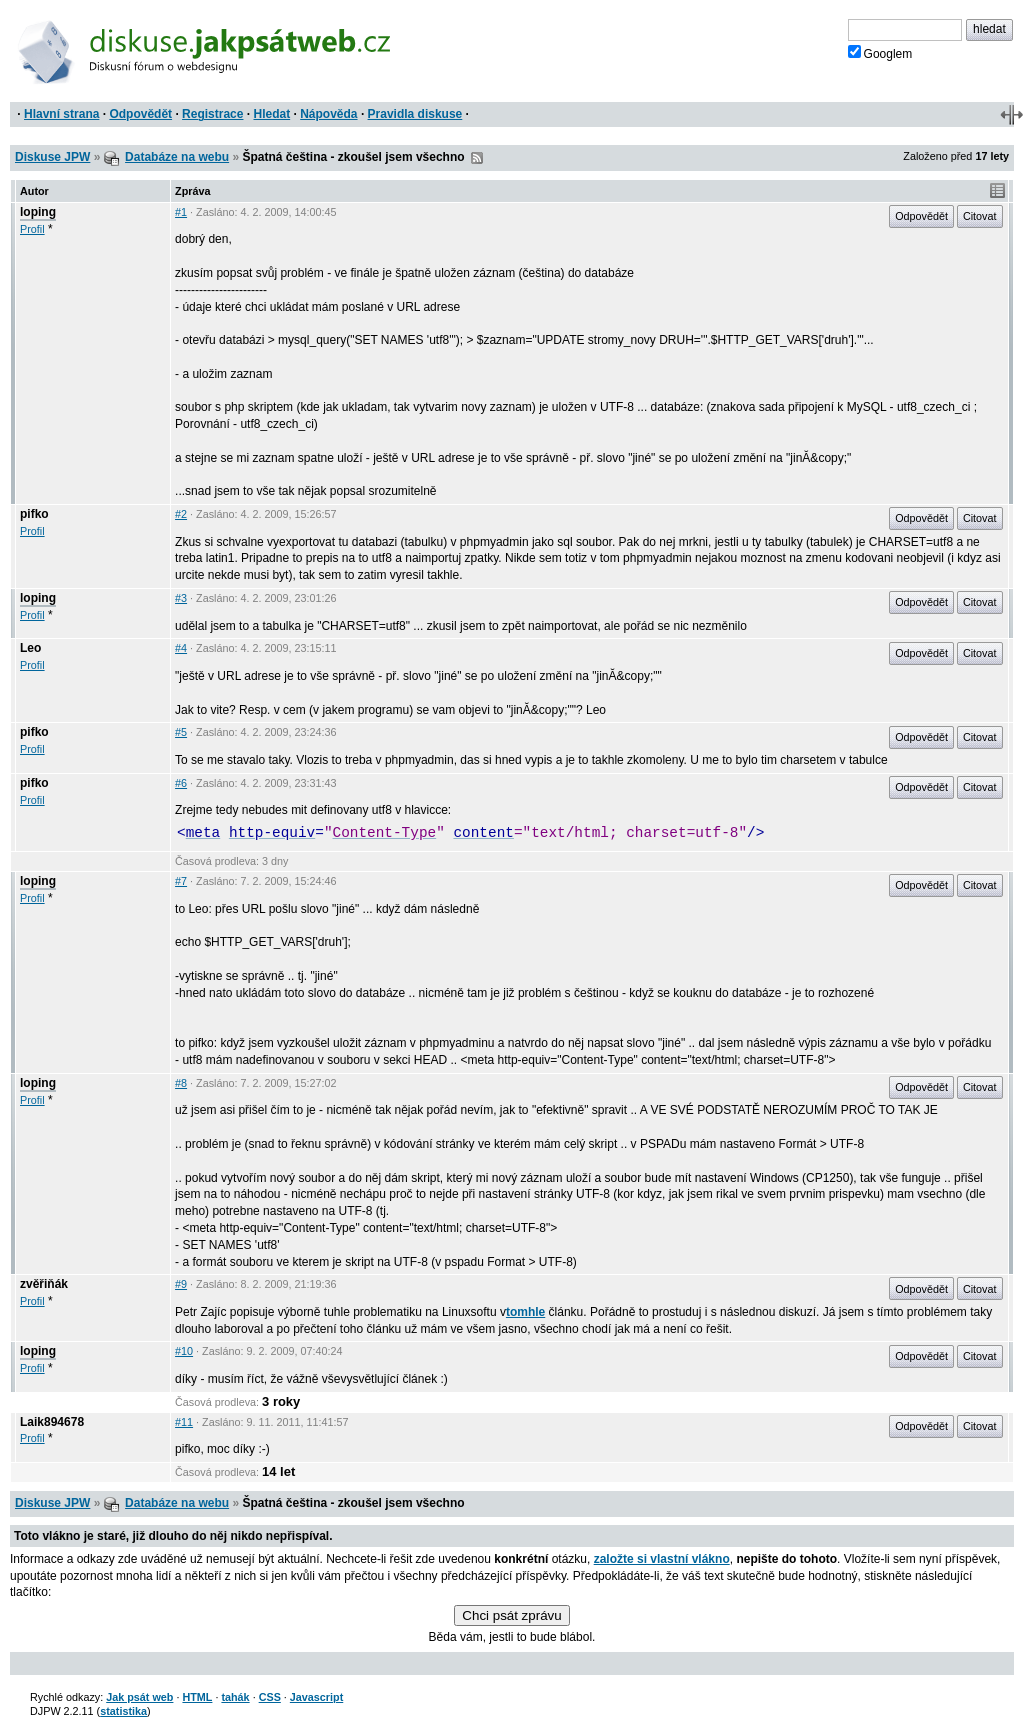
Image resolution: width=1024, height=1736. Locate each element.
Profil (32, 229)
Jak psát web (139, 1697)
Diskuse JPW (52, 157)
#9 (181, 1284)
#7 (181, 881)
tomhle (525, 1312)
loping (38, 212)
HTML (197, 1697)
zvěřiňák (44, 1284)
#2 (181, 514)
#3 (181, 598)
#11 (184, 1422)
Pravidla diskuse (415, 114)
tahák (235, 1697)
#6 (181, 783)
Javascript (316, 1697)
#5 (181, 732)
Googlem (880, 53)
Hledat (271, 114)
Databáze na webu (177, 157)
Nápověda (328, 114)
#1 (181, 212)
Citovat (980, 216)
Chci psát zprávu (511, 1615)
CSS (270, 1697)
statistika (123, 1711)
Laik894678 (52, 1422)
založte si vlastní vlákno (662, 1559)
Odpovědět (140, 114)
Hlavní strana (61, 114)
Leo (30, 648)
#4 (181, 648)
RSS (477, 158)
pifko (34, 514)
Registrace (212, 114)
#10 (184, 1351)
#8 (181, 1083)
